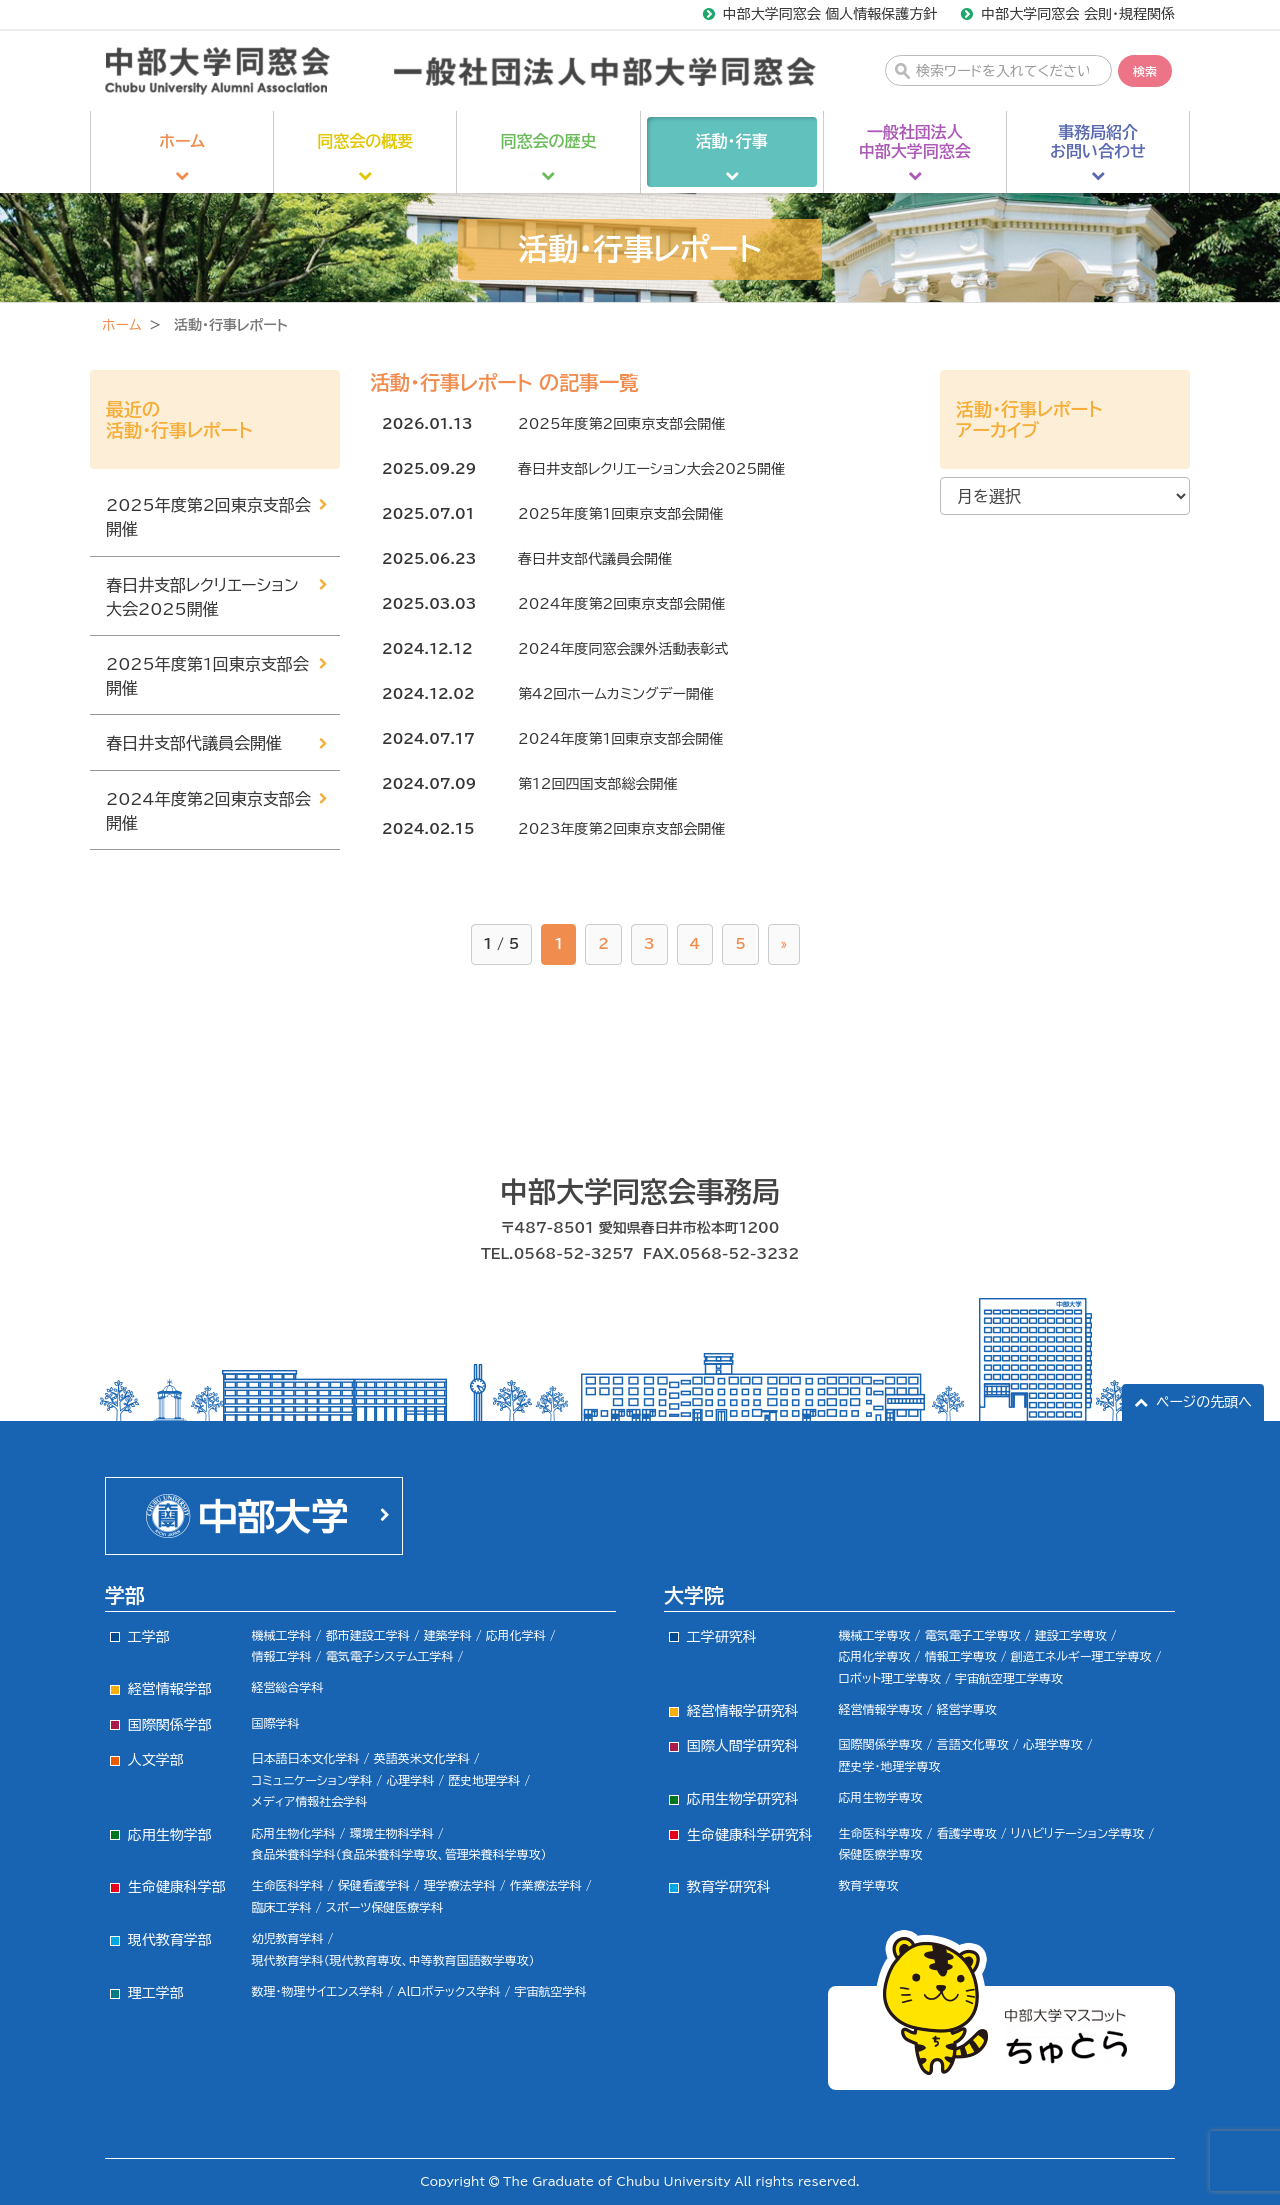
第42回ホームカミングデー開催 (616, 694)
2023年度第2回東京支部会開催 (621, 829)
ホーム (121, 325)
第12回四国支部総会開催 (597, 784)
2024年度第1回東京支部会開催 (620, 739)
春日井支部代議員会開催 (595, 559)
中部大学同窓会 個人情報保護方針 (830, 14)
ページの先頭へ (1204, 1402)
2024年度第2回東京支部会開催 (621, 604)
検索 (1145, 71)
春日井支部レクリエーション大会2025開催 (651, 469)
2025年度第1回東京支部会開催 (620, 514)
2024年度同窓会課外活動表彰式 (623, 649)
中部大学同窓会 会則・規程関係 (1078, 14)
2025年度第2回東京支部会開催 (621, 424)
